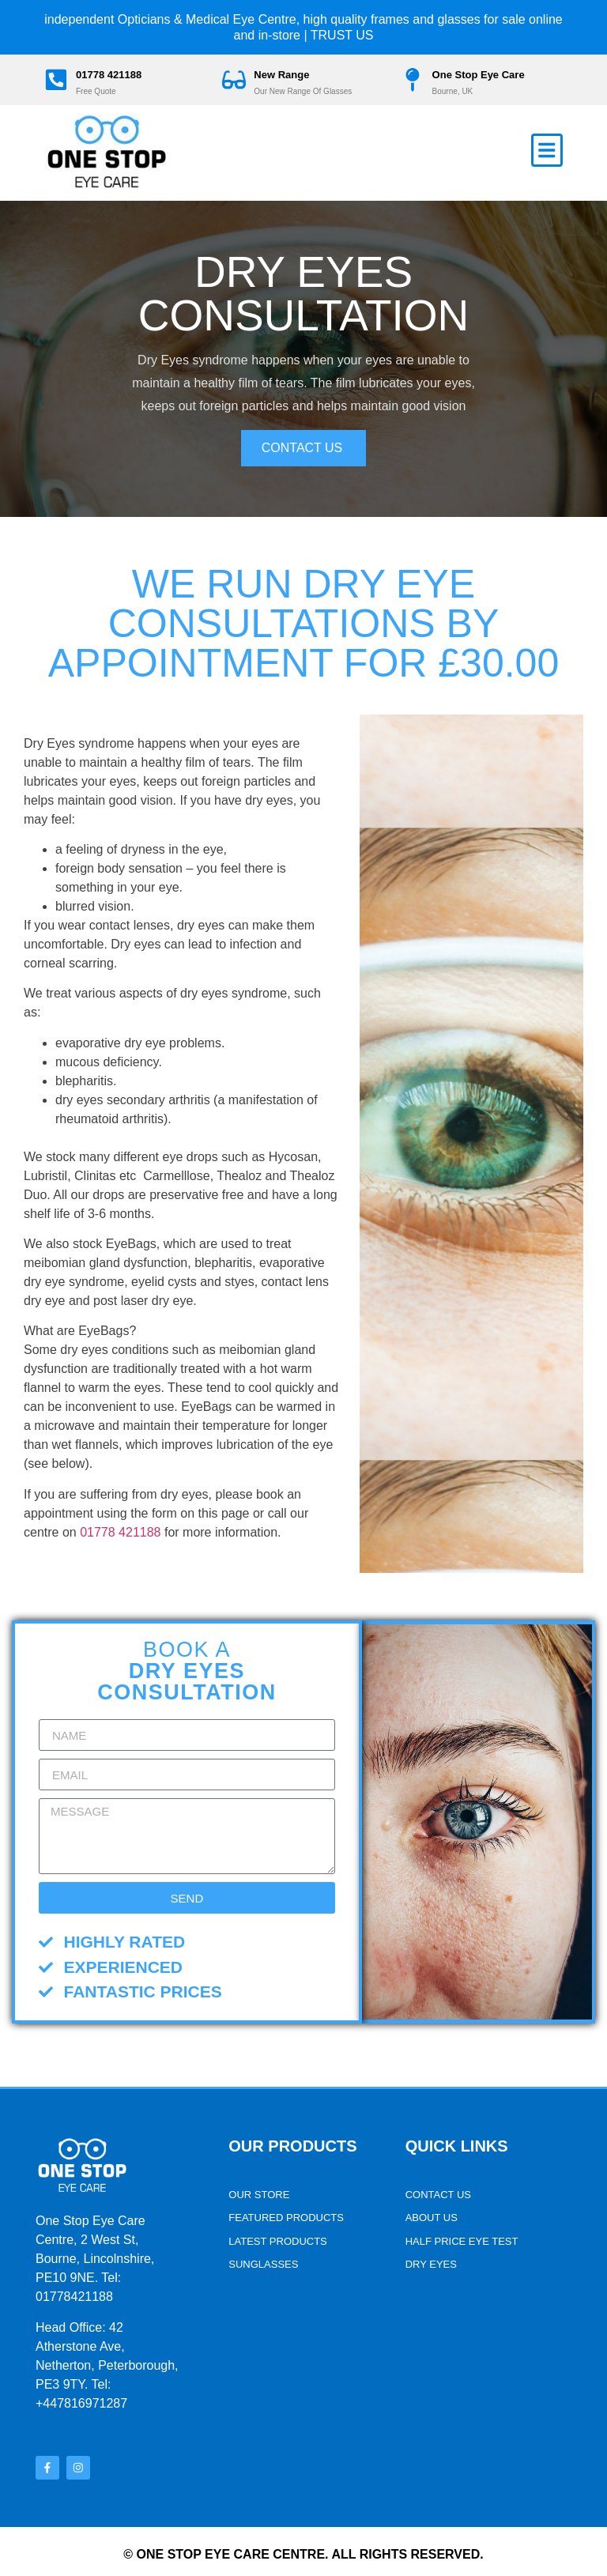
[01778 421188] (59, 80)
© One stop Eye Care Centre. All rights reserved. (303, 2548)
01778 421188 (115, 75)
